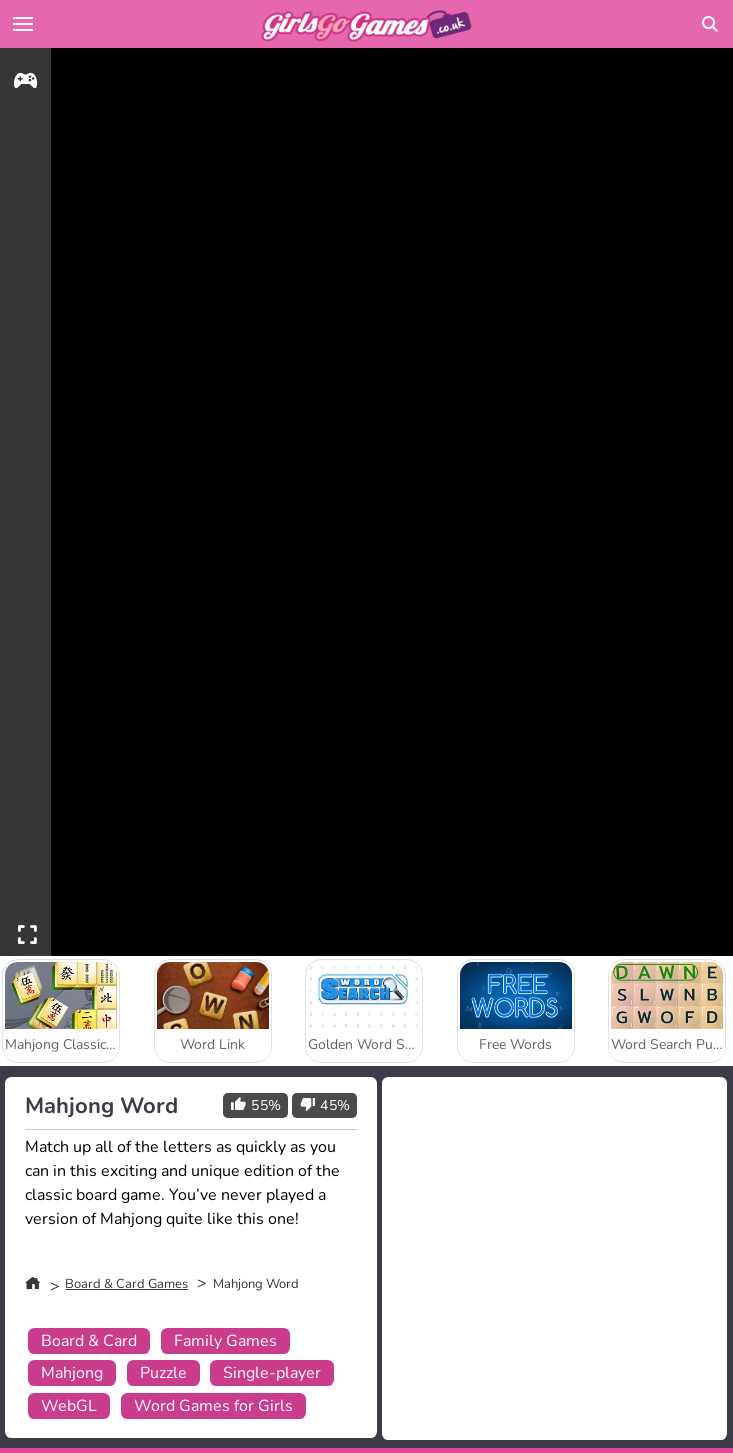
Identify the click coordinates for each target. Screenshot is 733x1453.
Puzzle (163, 1373)
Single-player (272, 1373)
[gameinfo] (25, 83)
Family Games (225, 1341)
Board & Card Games (126, 1284)
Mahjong (72, 1373)
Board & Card (89, 1341)
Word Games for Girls (213, 1406)
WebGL (69, 1406)
